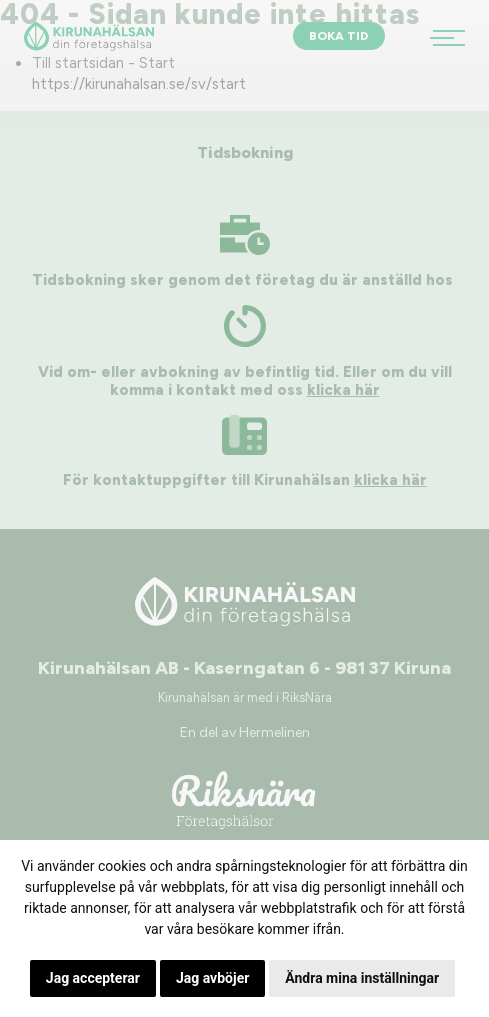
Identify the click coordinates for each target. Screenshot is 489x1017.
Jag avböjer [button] (212, 978)
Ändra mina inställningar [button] (362, 978)
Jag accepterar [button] (93, 978)
